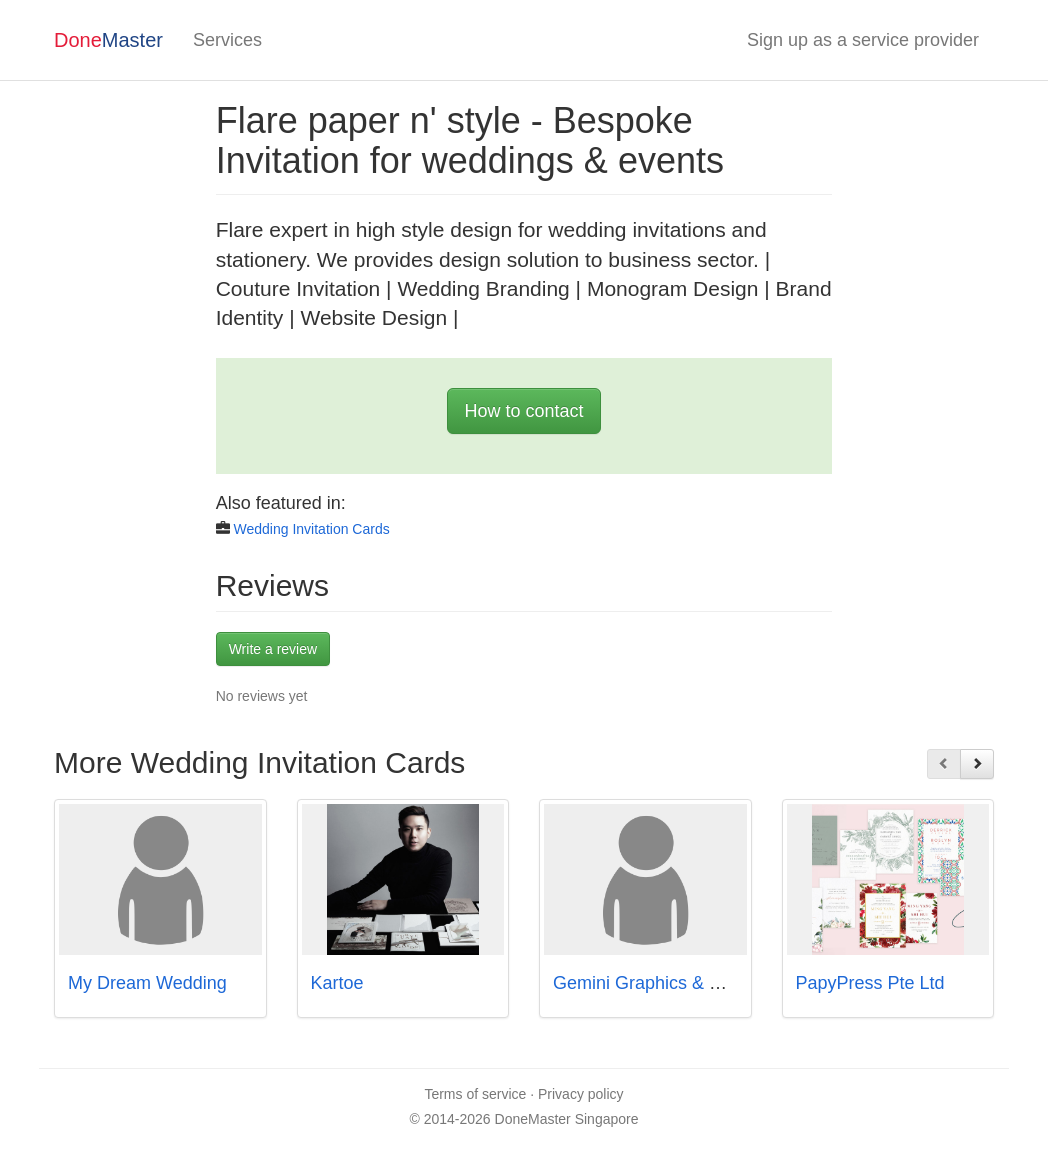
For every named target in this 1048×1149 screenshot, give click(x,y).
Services (227, 40)
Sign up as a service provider (863, 40)
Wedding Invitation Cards (312, 529)
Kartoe (337, 983)
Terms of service (475, 1094)
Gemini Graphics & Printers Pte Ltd (693, 983)
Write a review (273, 649)
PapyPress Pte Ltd (870, 983)
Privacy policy (581, 1094)
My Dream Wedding (147, 983)
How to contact (523, 411)
